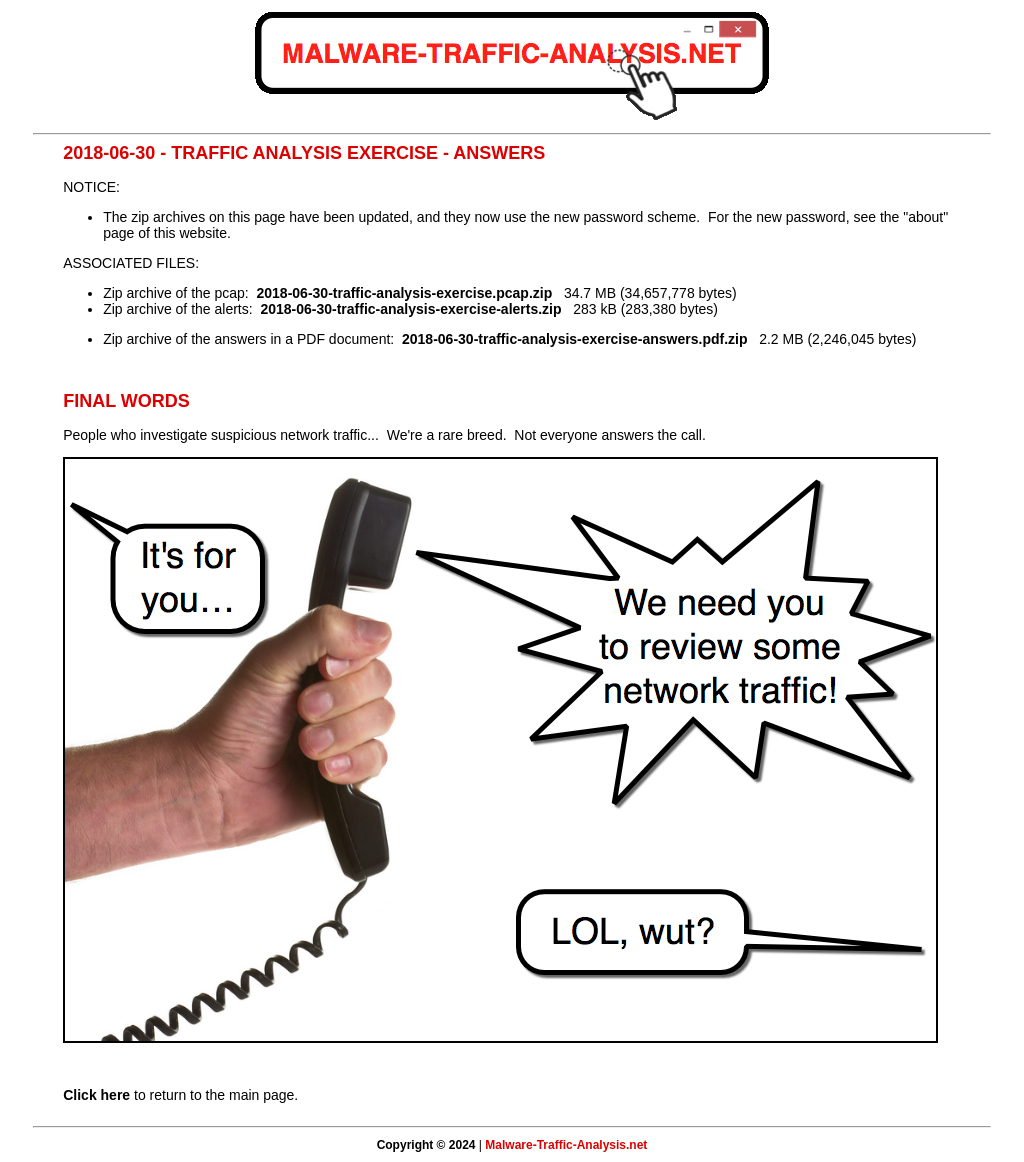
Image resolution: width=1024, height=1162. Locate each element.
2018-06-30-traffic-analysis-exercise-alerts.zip (410, 309)
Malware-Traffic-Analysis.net (566, 1145)
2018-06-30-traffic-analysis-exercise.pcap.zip (405, 293)
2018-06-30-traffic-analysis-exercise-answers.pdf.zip (575, 339)
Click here (96, 1095)
